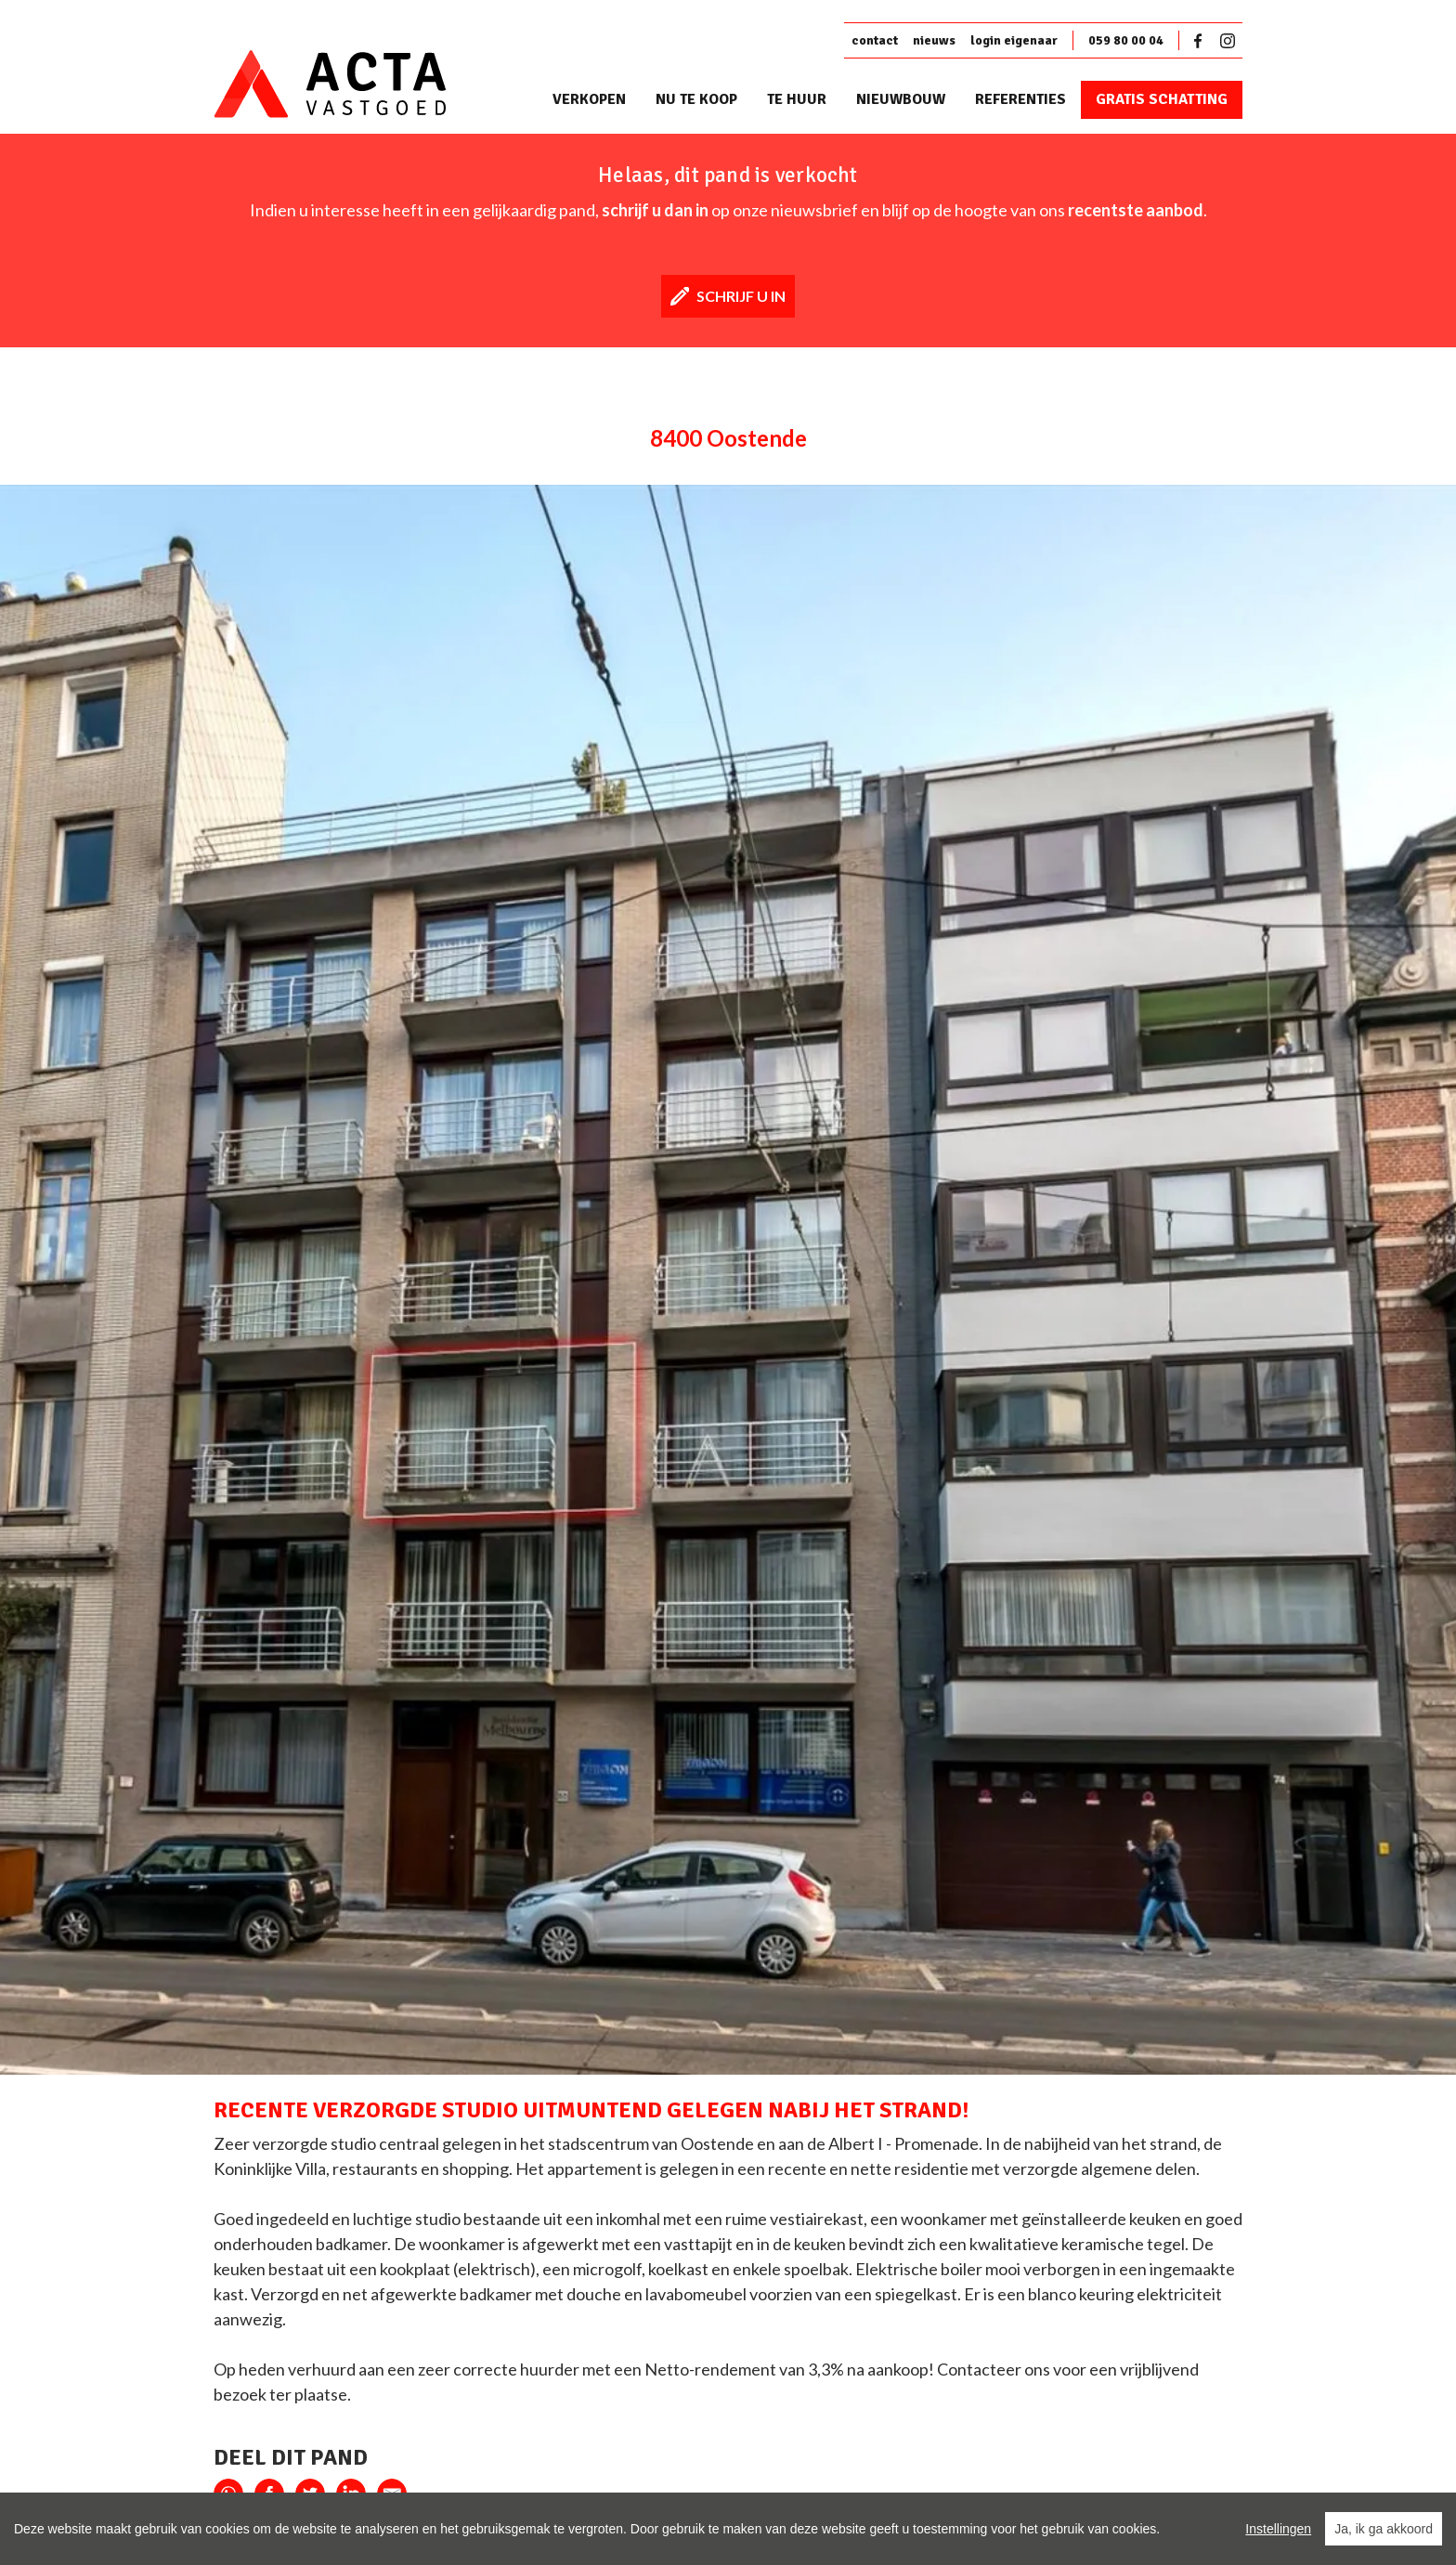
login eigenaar (1014, 40)
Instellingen (1278, 2528)
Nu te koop (696, 99)
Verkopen (589, 99)
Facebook (1201, 40)
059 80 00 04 (1126, 40)
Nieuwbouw (900, 99)
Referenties (1020, 99)
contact (875, 40)
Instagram (1227, 40)
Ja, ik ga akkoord (1383, 2528)
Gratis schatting (1162, 99)
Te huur (796, 99)
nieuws (934, 40)
